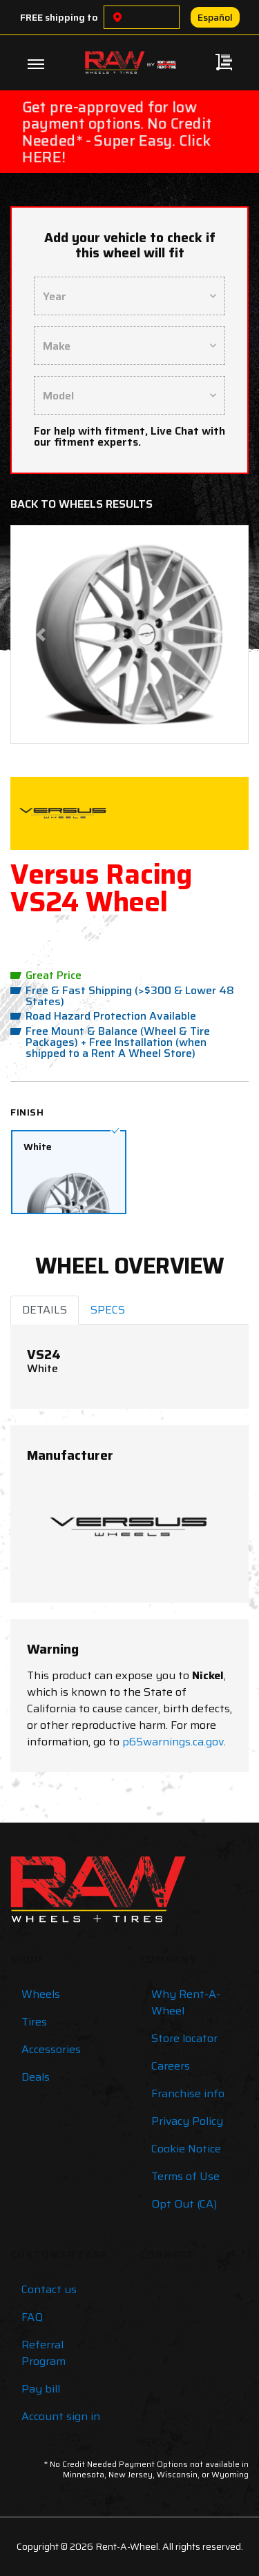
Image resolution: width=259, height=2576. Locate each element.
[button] (40, 634)
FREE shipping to (59, 17)
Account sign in (60, 2416)
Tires (34, 2021)
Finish (27, 1112)
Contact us (49, 2289)
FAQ (32, 2317)
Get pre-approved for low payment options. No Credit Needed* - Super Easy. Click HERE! (117, 132)
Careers (170, 2065)
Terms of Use (185, 2176)
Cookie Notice (186, 2148)
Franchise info (187, 2093)
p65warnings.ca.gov (173, 1741)
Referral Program (43, 2353)
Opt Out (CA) (184, 2203)
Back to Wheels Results (81, 504)
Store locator (184, 2038)
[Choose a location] (117, 17)
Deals (35, 2076)
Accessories (51, 2049)
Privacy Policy (187, 2121)
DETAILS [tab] (44, 1309)
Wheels (40, 1994)
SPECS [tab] (107, 1309)
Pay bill (40, 2388)
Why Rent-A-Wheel (185, 2002)
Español (215, 17)
